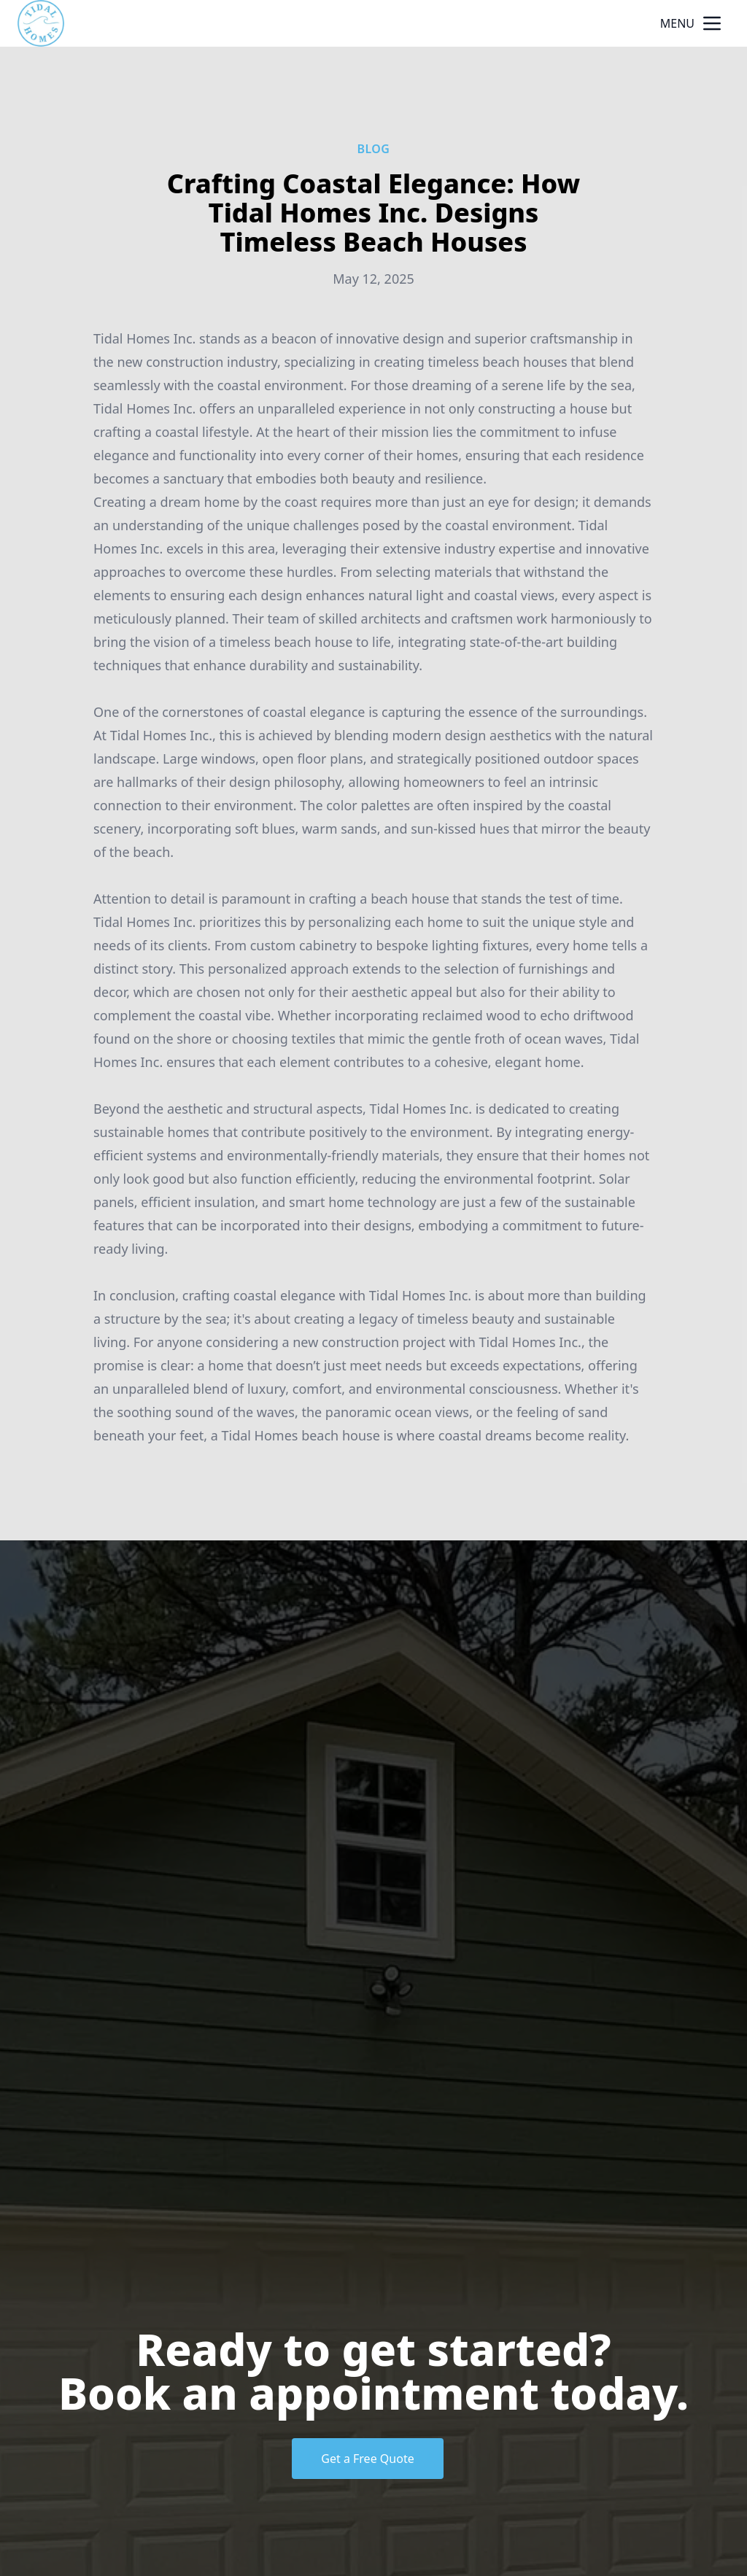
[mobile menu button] (711, 23)
